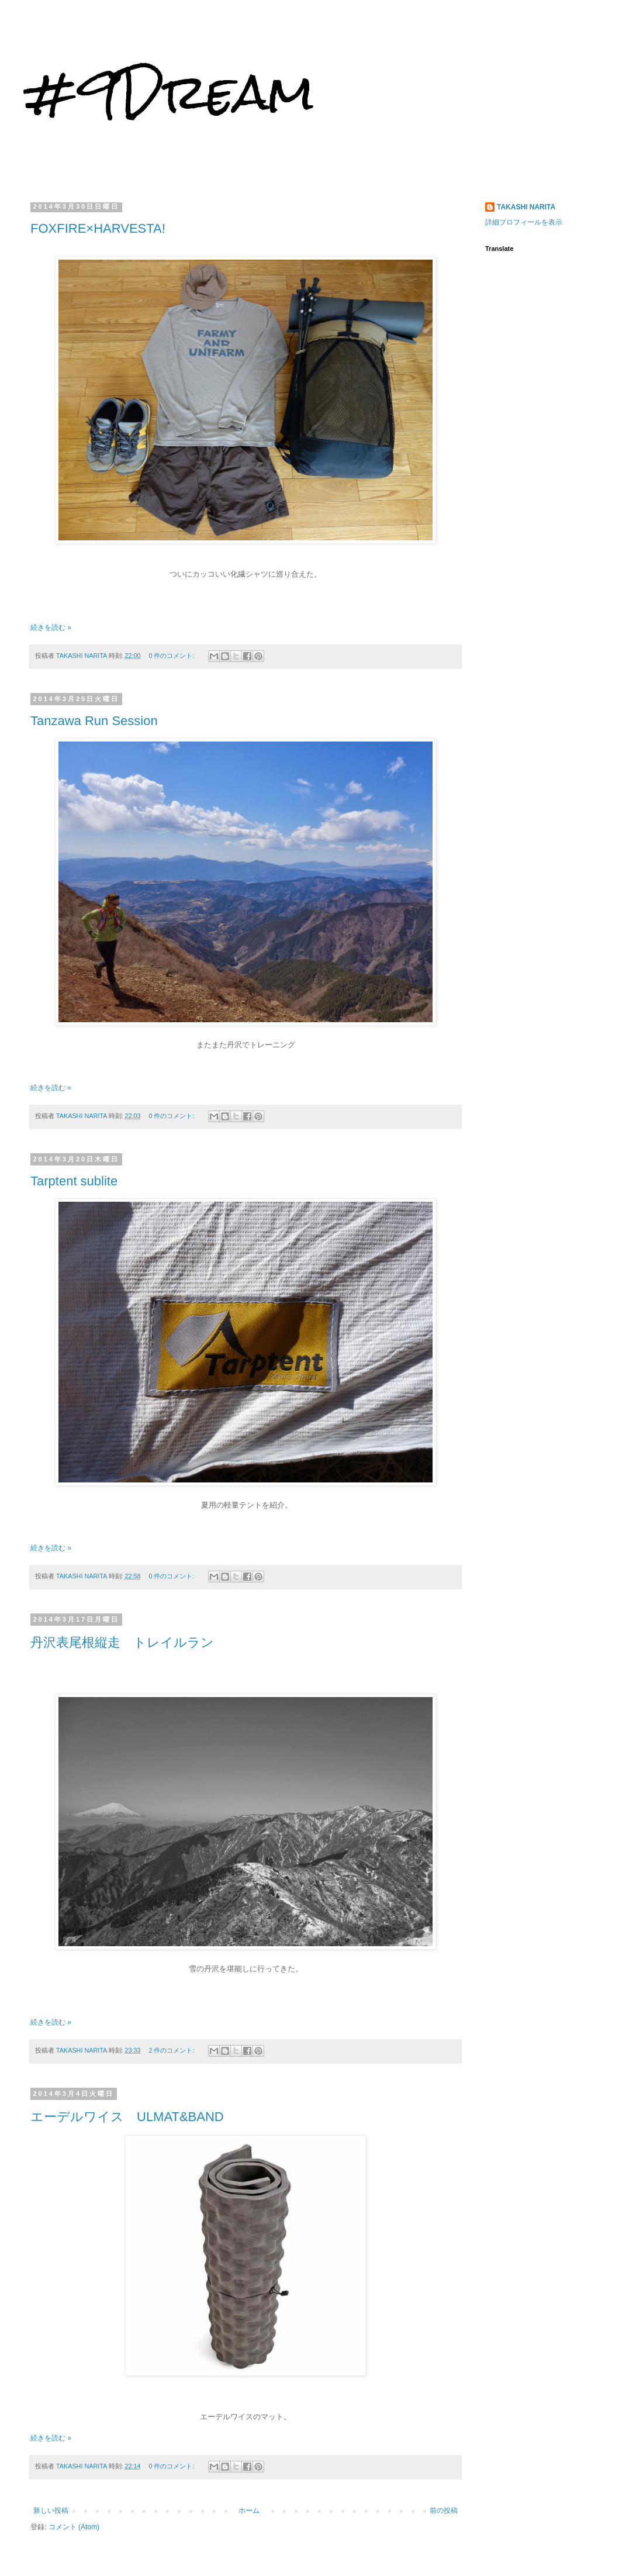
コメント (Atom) (74, 2527)
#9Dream (168, 92)
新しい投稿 (50, 2510)
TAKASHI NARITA (526, 207)
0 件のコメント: (172, 655)
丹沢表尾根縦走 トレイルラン (122, 1642)
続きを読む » (50, 627)
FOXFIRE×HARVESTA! (97, 228)
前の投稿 (444, 2510)
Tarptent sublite (73, 1181)
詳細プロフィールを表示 (523, 222)
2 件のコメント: (172, 2050)
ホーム (249, 2510)
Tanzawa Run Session (94, 720)
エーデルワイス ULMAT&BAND (127, 2116)
